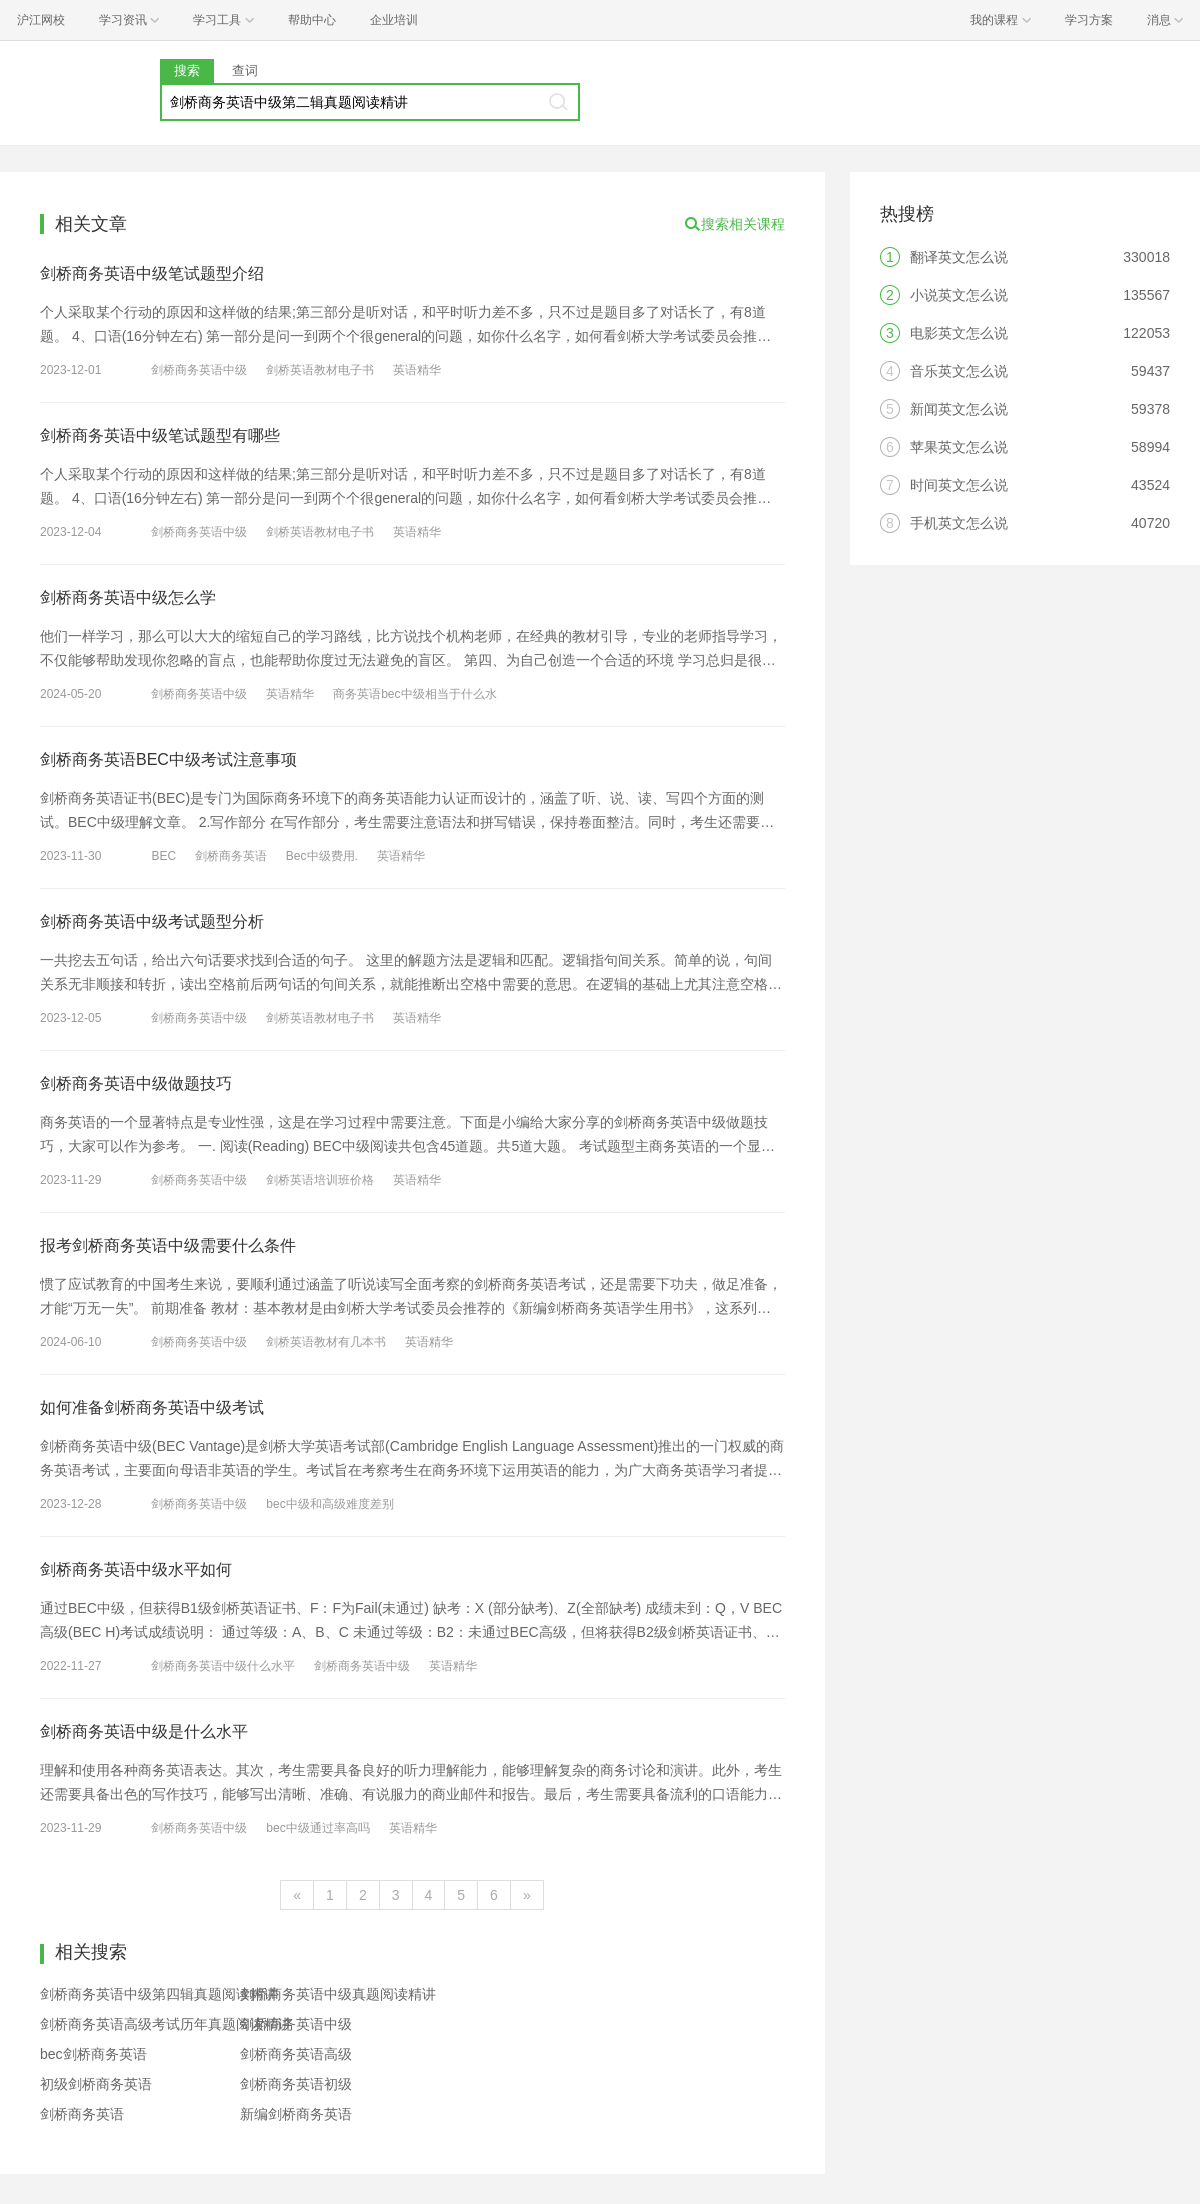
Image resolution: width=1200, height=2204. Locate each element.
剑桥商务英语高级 (296, 2054)
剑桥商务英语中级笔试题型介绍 (152, 273)
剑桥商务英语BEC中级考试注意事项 (168, 759)
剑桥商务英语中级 (199, 370)
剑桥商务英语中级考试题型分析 (152, 921)
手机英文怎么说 (959, 523)
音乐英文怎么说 (959, 371)
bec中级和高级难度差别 (329, 1504)
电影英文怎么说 (959, 333)
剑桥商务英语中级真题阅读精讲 (338, 1994)
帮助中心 (312, 20)
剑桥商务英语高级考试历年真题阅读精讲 (166, 2024)
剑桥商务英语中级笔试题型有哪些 (160, 435)
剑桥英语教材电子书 (320, 370)
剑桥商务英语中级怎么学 (128, 597)
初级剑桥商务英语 (96, 2084)
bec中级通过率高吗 (317, 1828)
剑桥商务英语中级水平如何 (136, 1569)
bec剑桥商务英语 (93, 2054)
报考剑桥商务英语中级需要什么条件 (168, 1245)
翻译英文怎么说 (959, 257)
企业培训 (394, 20)
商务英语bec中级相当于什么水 (414, 694)
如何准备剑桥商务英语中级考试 (152, 1407)
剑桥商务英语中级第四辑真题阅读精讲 (159, 1994)
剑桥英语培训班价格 (320, 1180)
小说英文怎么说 (959, 295)
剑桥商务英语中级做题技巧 (136, 1083)
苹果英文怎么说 (959, 447)
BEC (163, 856)
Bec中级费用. (322, 856)
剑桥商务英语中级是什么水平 (144, 1731)
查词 (245, 70)
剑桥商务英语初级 (296, 2084)
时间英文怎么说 (959, 485)
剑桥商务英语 (231, 856)
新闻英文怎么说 (959, 409)
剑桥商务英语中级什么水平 (223, 1666)
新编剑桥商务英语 (296, 2114)
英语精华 (417, 370)
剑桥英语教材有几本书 (326, 1342)
